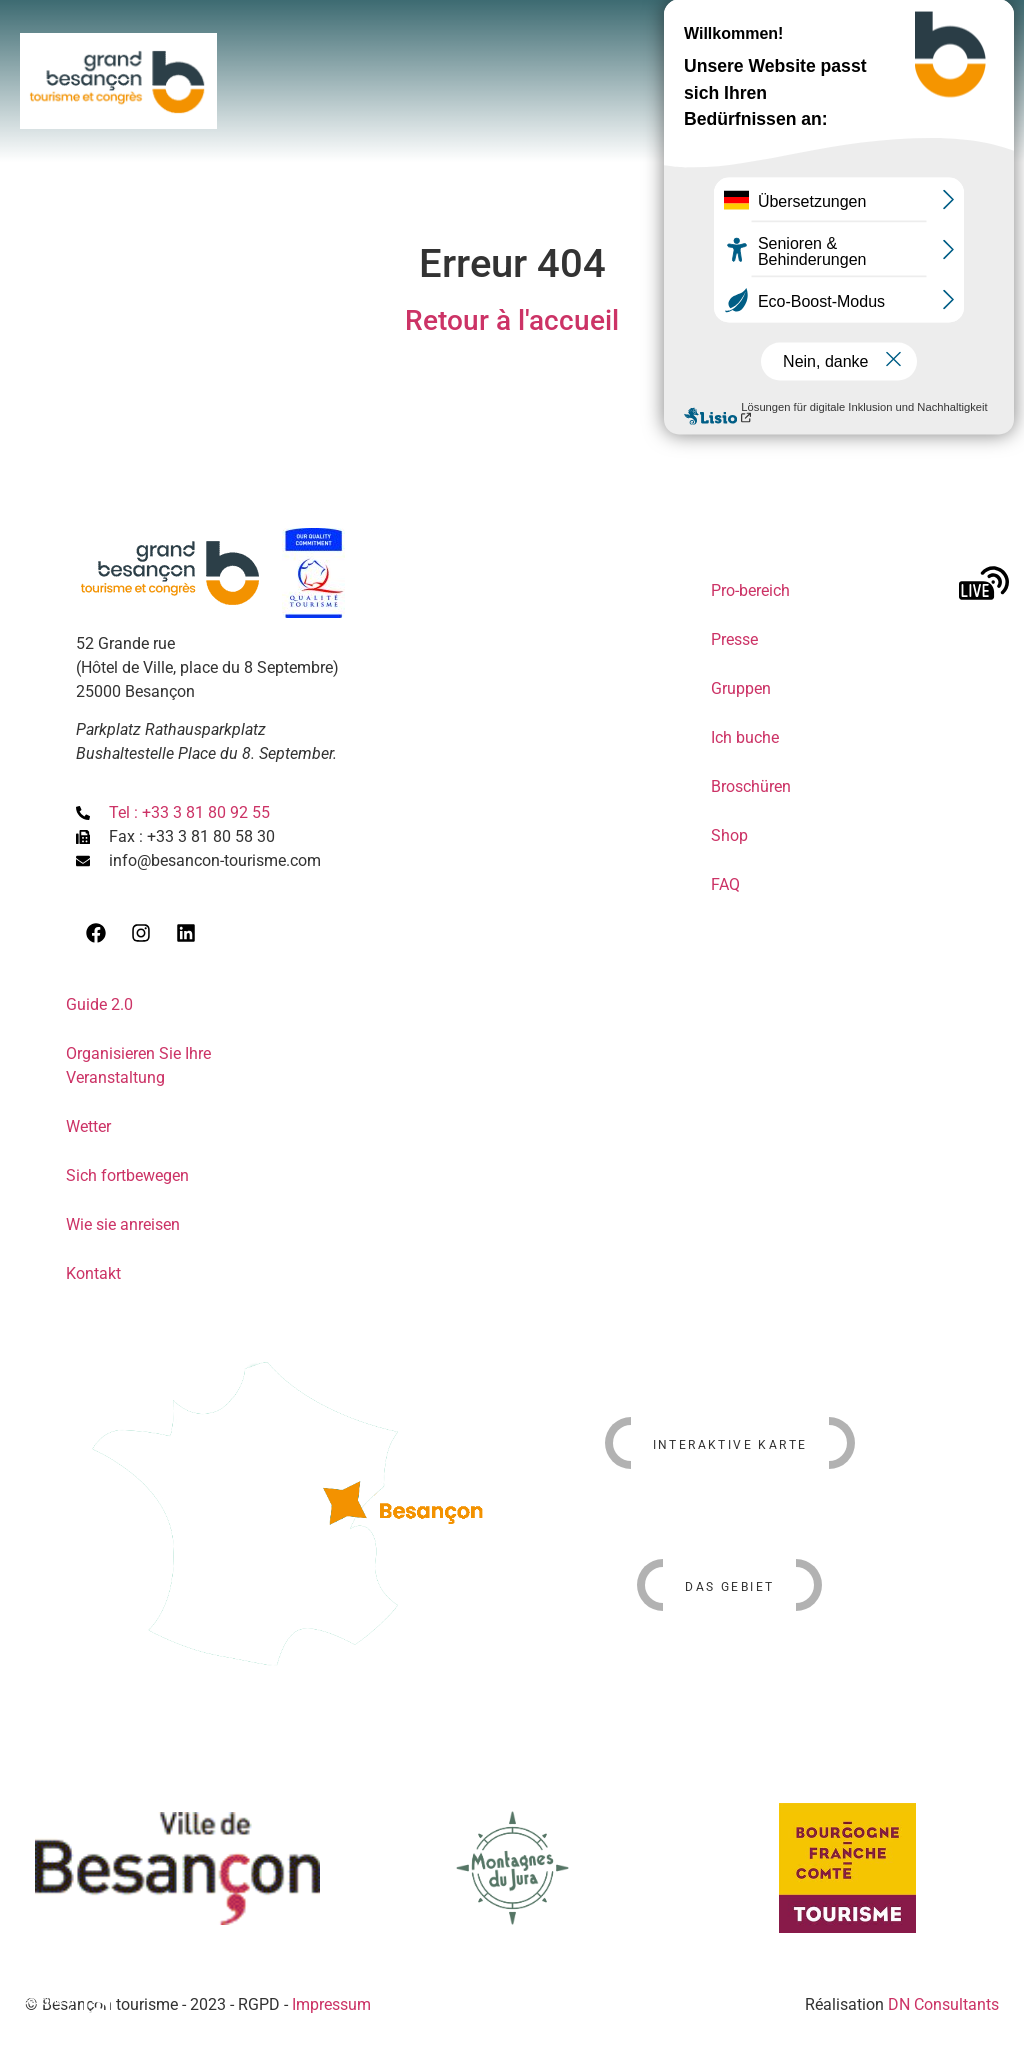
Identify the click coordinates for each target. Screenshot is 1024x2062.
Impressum (331, 2004)
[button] (899, 46)
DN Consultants (943, 2004)
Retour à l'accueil (512, 320)
